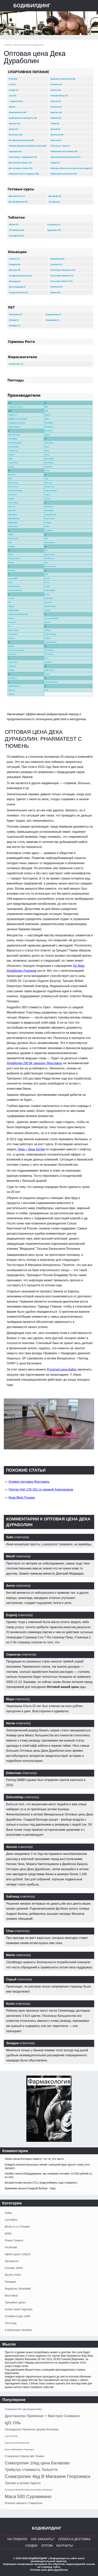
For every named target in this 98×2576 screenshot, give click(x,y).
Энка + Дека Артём (31, 1149)
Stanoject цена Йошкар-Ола (17, 2443)
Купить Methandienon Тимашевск (19, 2450)
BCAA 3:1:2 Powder (17, 2226)
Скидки (31, 2545)
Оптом (47, 2545)
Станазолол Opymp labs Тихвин (24, 2456)
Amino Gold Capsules (18, 2309)
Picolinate (11, 2247)
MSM (8, 2233)
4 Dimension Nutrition (18, 2330)
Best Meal (11, 2295)
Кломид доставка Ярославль (29, 1481)
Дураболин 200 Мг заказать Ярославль (34, 1063)
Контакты (64, 2545)
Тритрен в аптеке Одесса (22, 2483)
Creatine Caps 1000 (17, 2316)
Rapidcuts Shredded (18, 2288)
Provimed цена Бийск (61, 1369)
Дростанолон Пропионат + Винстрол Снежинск (42, 2416)
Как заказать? (42, 2539)
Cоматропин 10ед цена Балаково (37, 2463)
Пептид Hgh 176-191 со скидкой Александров (41, 1489)
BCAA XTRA (13, 2274)
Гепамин (10, 2281)
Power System (14, 2240)
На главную (17, 2539)
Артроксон (12, 2261)
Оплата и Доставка (74, 2539)
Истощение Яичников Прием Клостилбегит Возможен (28, 2490)
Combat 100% (14, 2268)
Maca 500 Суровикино (28, 2496)
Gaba (8, 2212)
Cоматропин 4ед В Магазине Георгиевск (47, 2476)
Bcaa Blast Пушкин (22, 1497)
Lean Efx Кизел (11, 2436)
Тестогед (10, 2323)
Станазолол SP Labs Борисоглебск (23, 2409)
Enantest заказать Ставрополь (23, 2503)
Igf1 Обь (13, 2422)
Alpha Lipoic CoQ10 (17, 2254)
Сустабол (11, 2219)
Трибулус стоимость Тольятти (31, 2469)
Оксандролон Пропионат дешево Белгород (31, 2429)
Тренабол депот (15, 2302)
